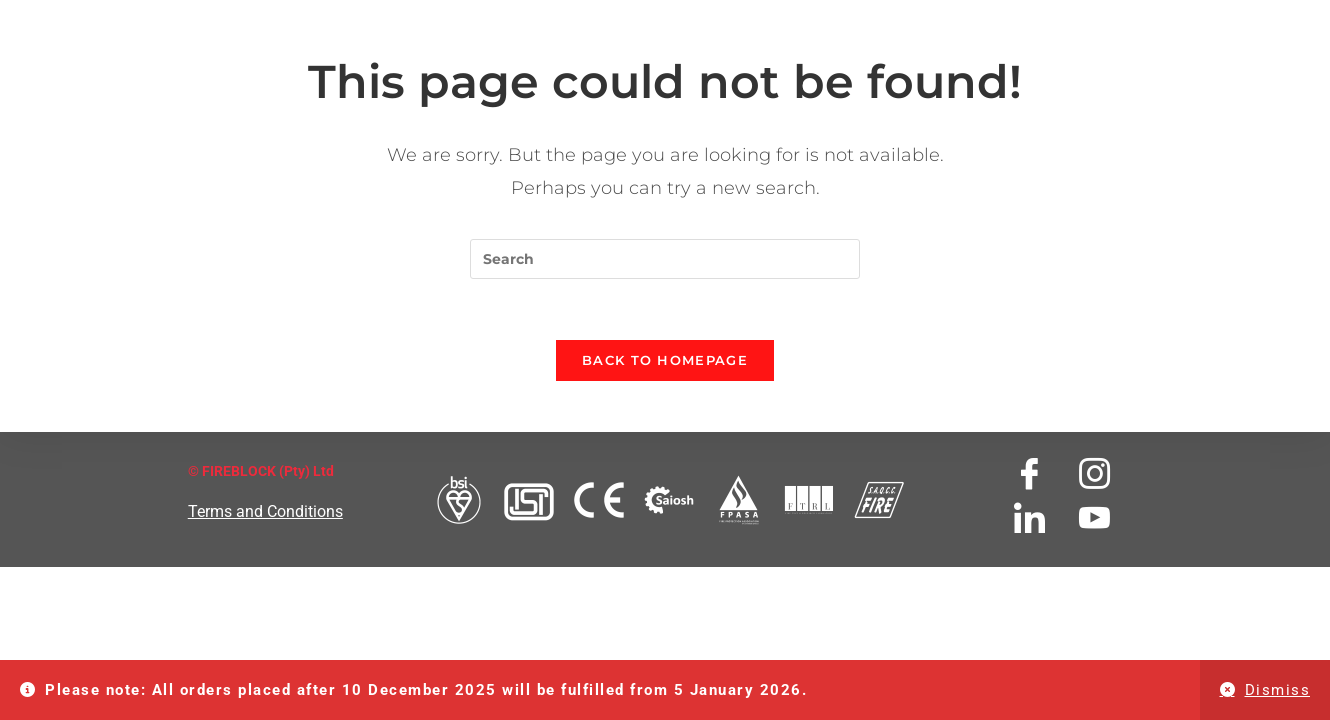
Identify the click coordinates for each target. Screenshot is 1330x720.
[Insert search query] (665, 259)
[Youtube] (1094, 518)
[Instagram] (1094, 474)
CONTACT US (1056, 19)
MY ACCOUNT (1246, 19)
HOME (125, 19)
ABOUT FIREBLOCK (243, 19)
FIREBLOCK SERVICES (635, 19)
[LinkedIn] (1029, 518)
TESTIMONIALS (805, 19)
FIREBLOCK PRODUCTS (427, 19)
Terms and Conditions (265, 511)
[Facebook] (1029, 474)
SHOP (1150, 19)
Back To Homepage (665, 360)
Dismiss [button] (1278, 690)
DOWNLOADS (934, 19)
